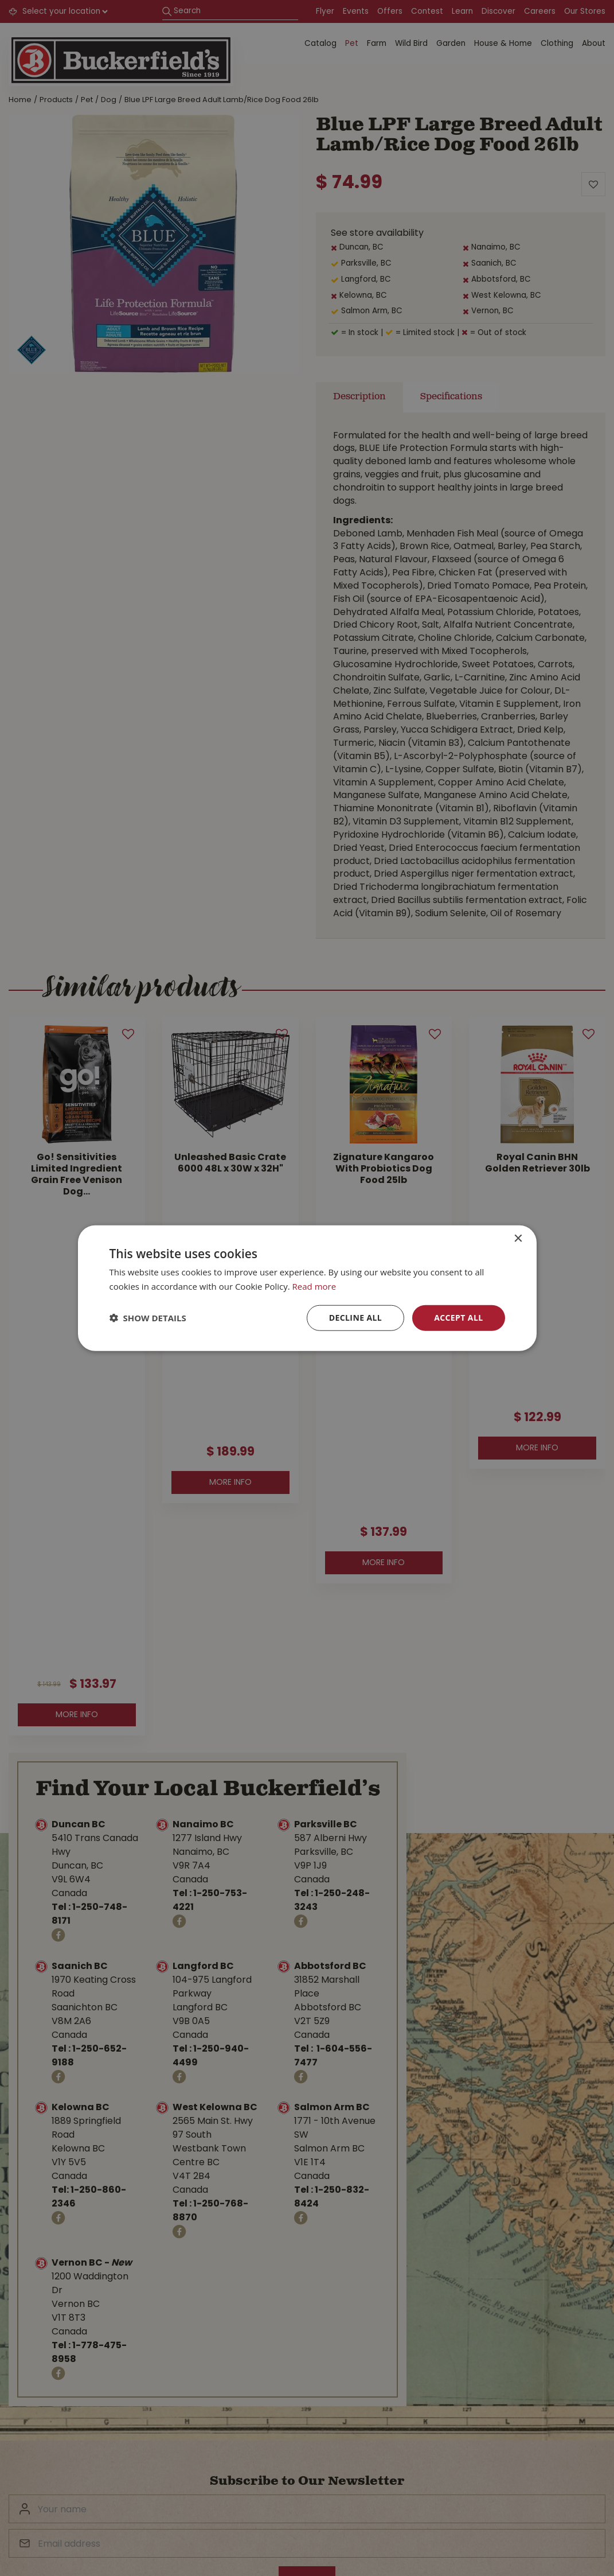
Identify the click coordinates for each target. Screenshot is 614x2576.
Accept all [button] (458, 1317)
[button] (147, 1318)
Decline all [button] (355, 1317)
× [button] (518, 1239)
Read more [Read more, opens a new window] (314, 1286)
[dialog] (307, 1288)
